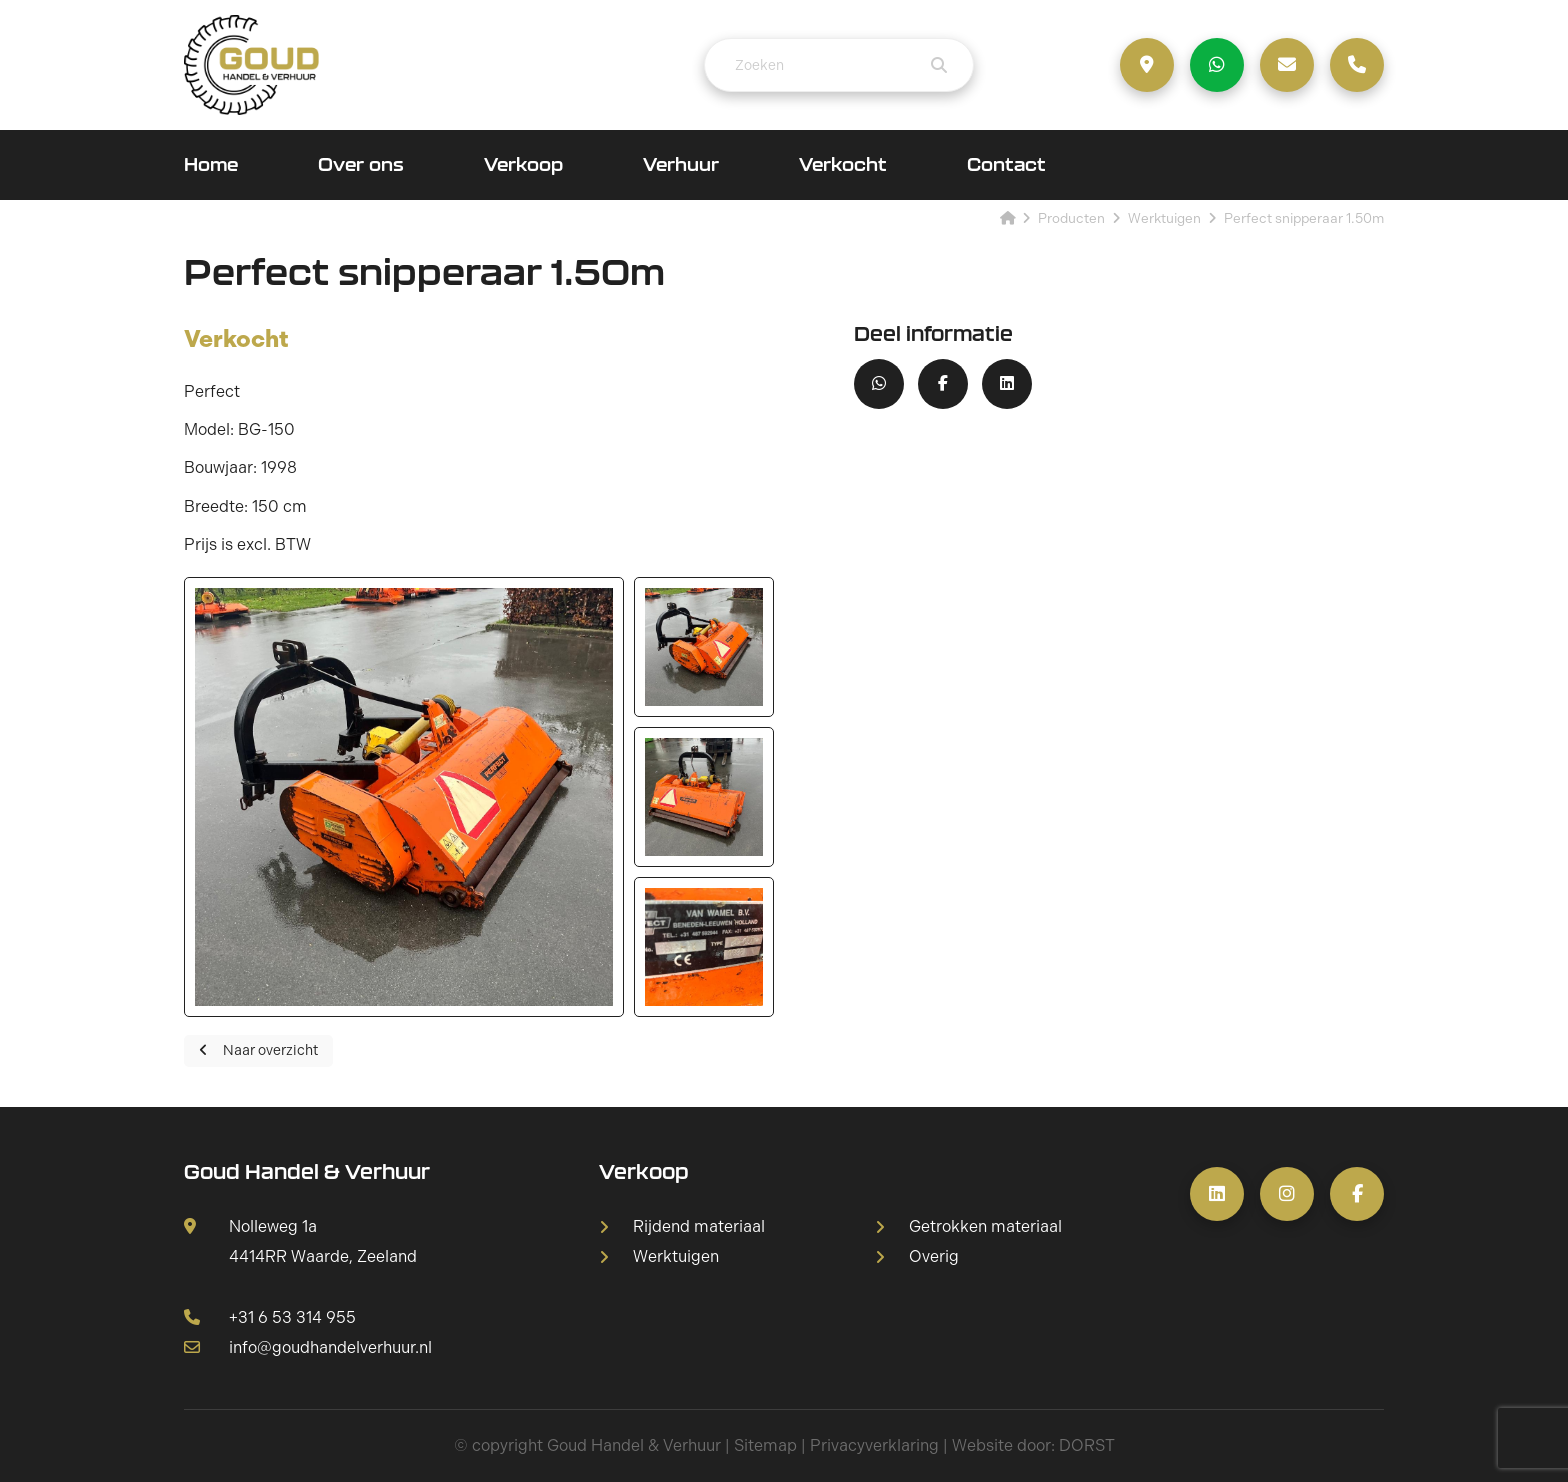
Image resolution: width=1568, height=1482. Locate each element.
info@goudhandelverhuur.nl (308, 1347)
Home (211, 164)
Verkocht (843, 164)
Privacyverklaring (874, 1445)
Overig (934, 1257)
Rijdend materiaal (699, 1227)
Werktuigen (676, 1257)
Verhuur (681, 164)
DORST (1087, 1445)
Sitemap (765, 1445)
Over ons (361, 164)
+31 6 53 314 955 (270, 1317)
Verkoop (523, 164)
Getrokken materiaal (985, 1227)
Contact (1006, 164)
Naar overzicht (258, 1050)
